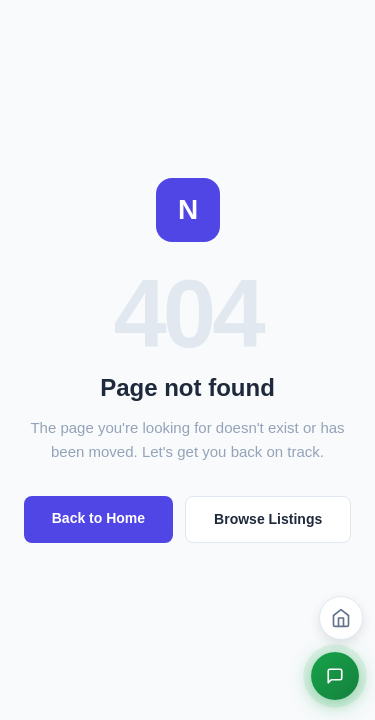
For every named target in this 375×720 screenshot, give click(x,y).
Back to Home (98, 518)
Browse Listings (268, 519)
